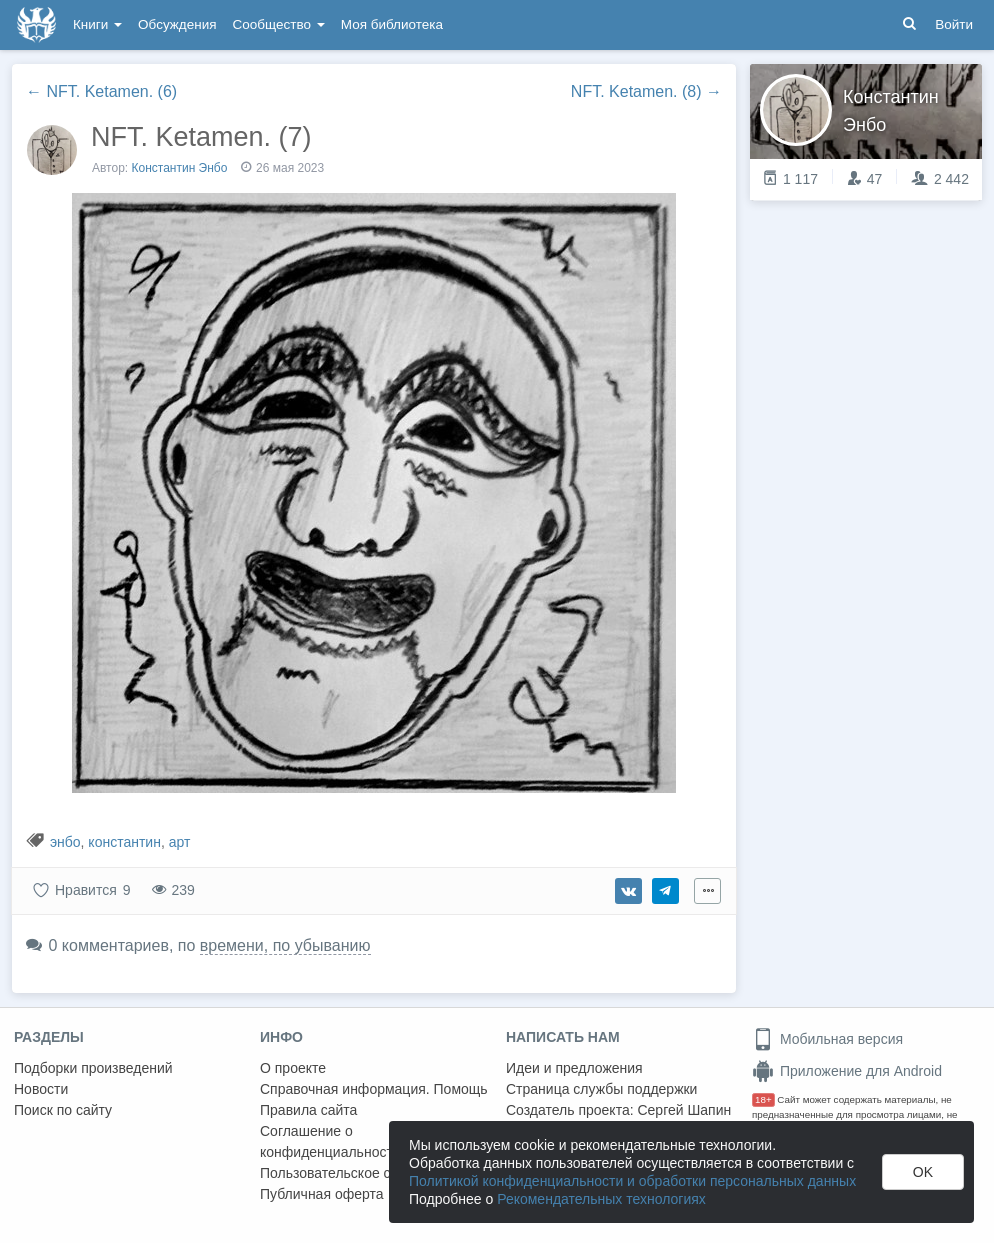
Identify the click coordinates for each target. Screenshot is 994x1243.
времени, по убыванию (285, 945)
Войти (954, 24)
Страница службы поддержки (601, 1089)
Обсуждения (177, 24)
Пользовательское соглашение (361, 1173)
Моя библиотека (392, 24)
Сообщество (279, 24)
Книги (97, 24)
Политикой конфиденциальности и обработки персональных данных (632, 1181)
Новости (41, 1089)
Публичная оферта (322, 1194)
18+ (763, 1099)
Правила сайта (308, 1110)
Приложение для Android (847, 1071)
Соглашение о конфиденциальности (330, 1141)
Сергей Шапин (684, 1110)
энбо (65, 842)
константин (124, 842)
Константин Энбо (181, 168)
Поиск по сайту (63, 1110)
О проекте (293, 1068)
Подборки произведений (93, 1068)
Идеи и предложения (574, 1068)
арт (180, 842)
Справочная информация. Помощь (374, 1089)
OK (923, 1172)
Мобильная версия (827, 1039)
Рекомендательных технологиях (601, 1199)
